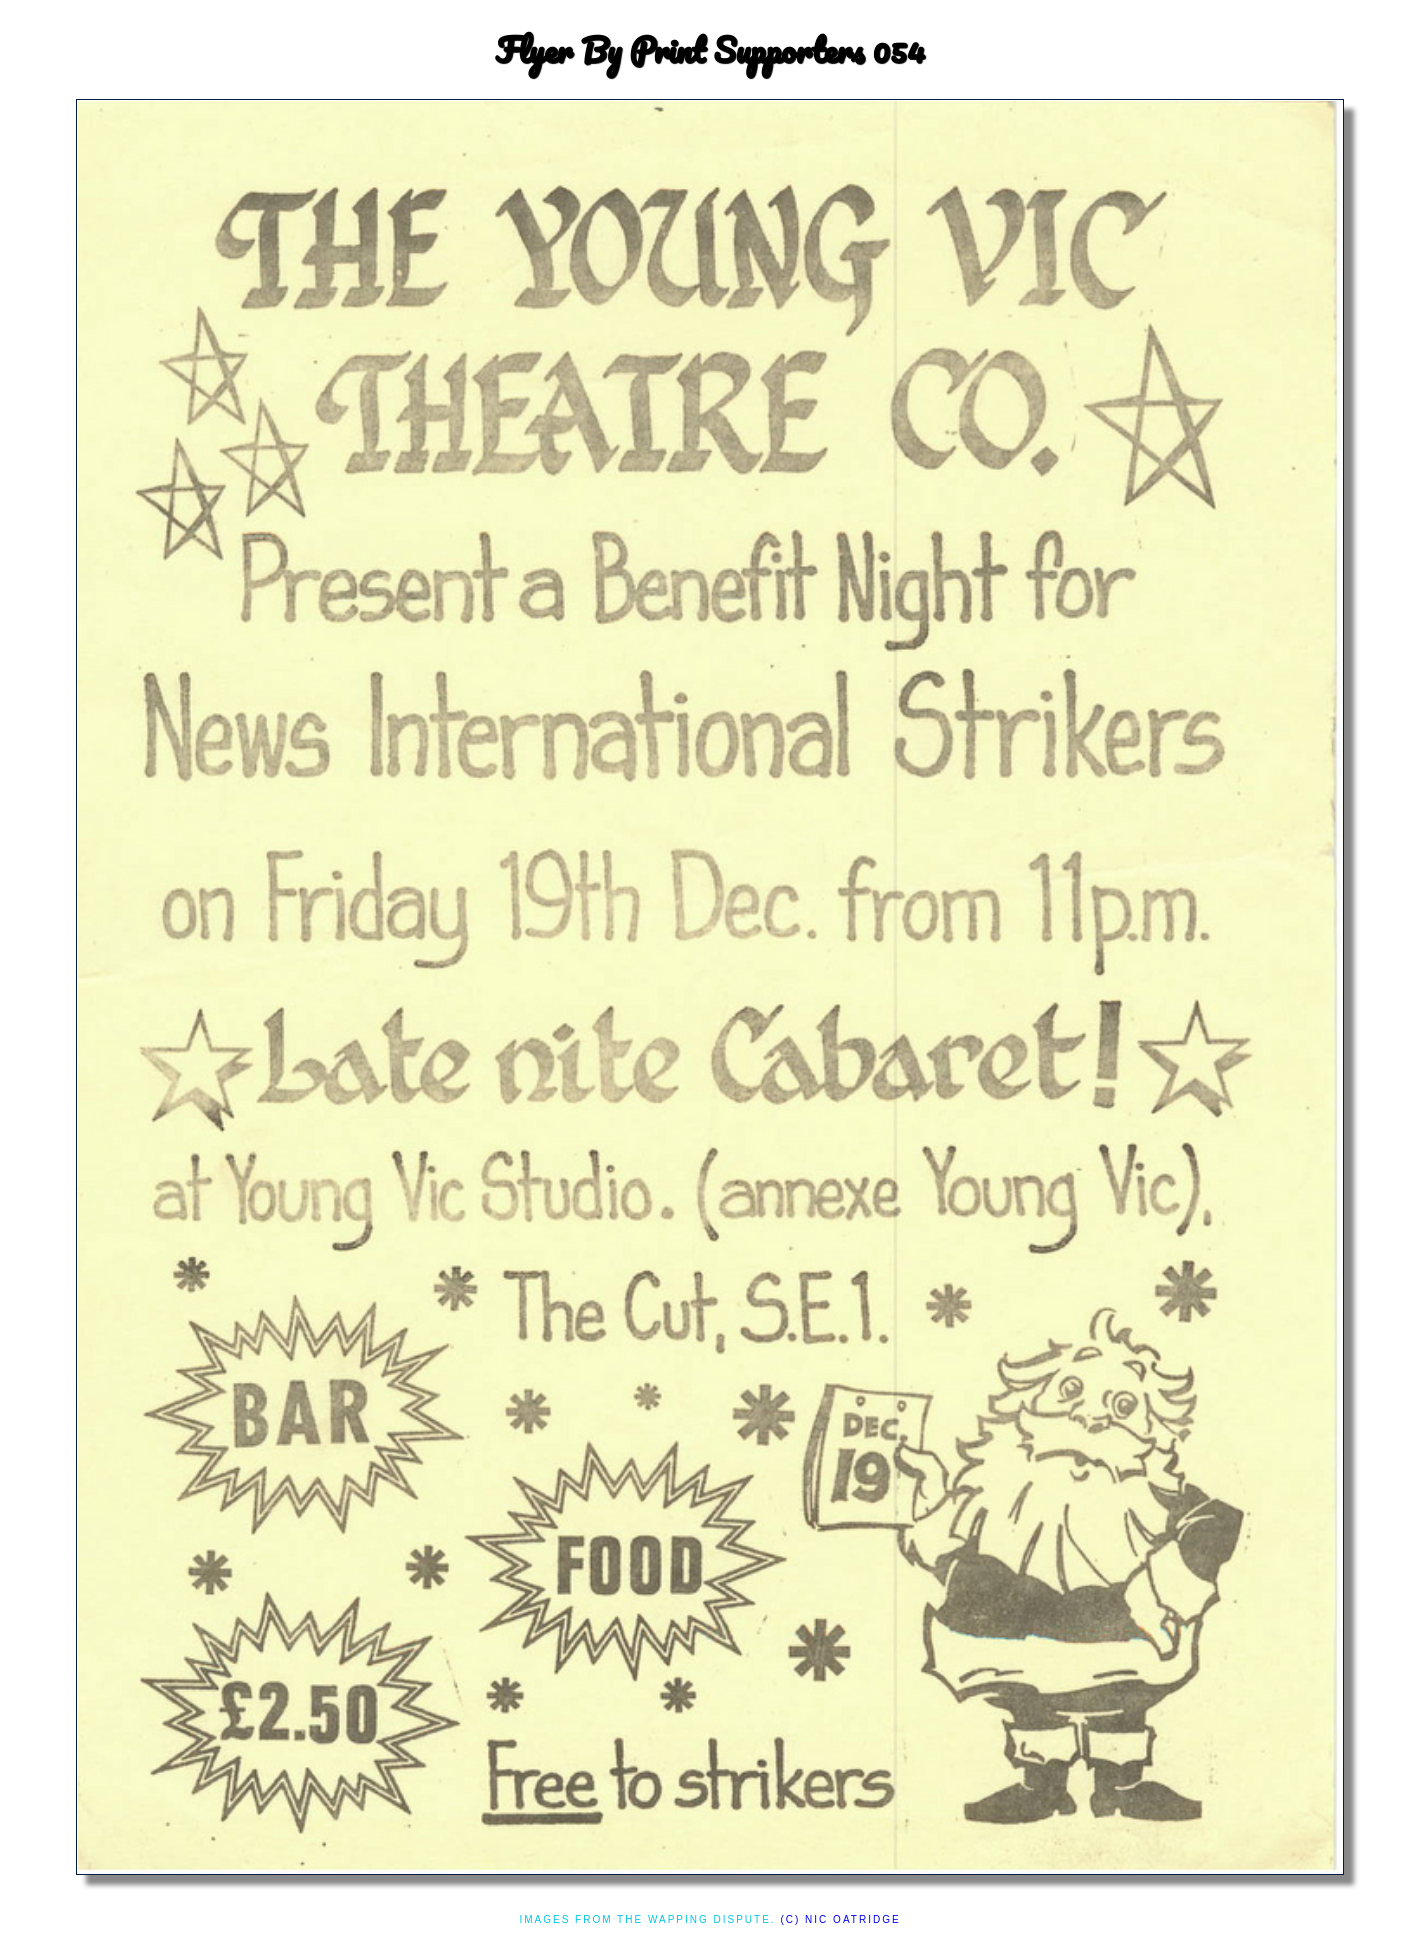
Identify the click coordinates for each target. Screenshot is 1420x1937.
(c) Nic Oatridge (840, 1919)
